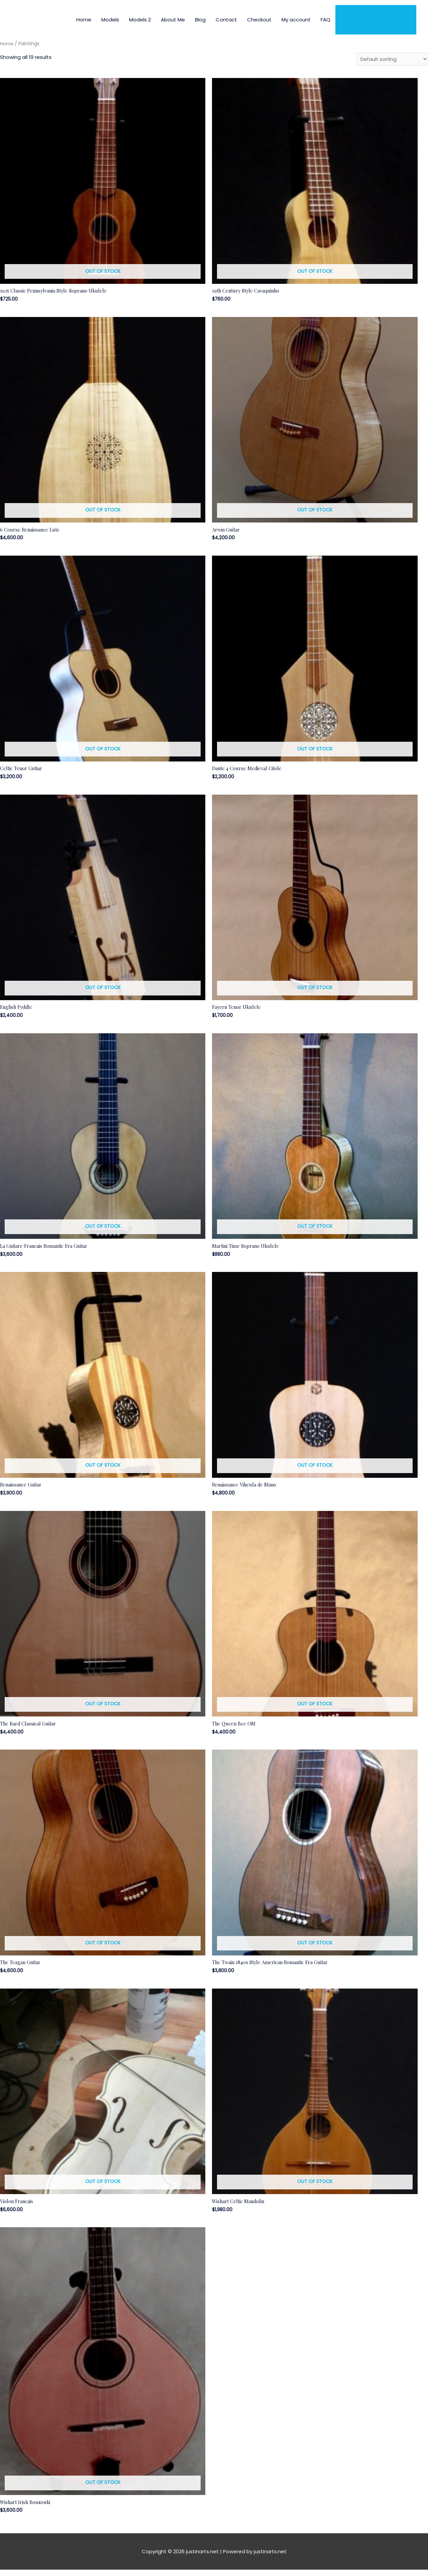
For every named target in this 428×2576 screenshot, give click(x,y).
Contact (226, 19)
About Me (173, 19)
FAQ (325, 19)
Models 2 (140, 19)
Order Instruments (376, 19)
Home (83, 19)
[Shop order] (391, 59)
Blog (200, 19)
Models (110, 19)
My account (296, 19)
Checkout (259, 19)
